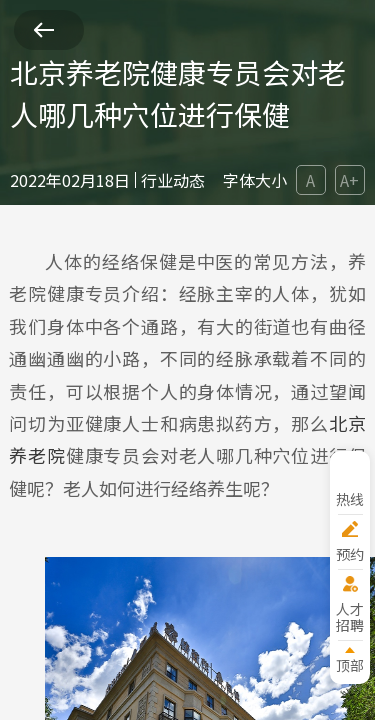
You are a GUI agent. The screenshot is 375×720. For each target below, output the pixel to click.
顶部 (350, 664)
